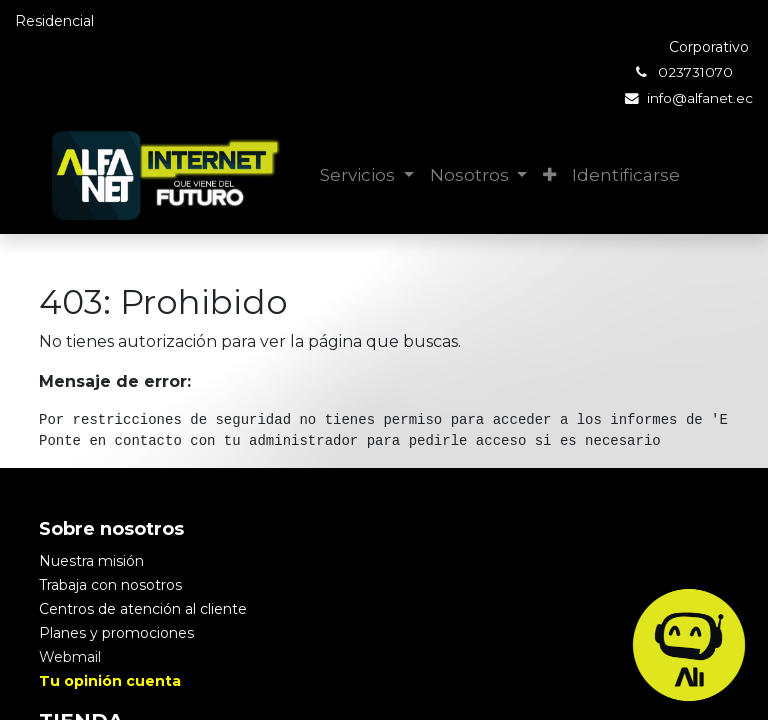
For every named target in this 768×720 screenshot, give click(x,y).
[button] (549, 176)
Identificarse (626, 175)
